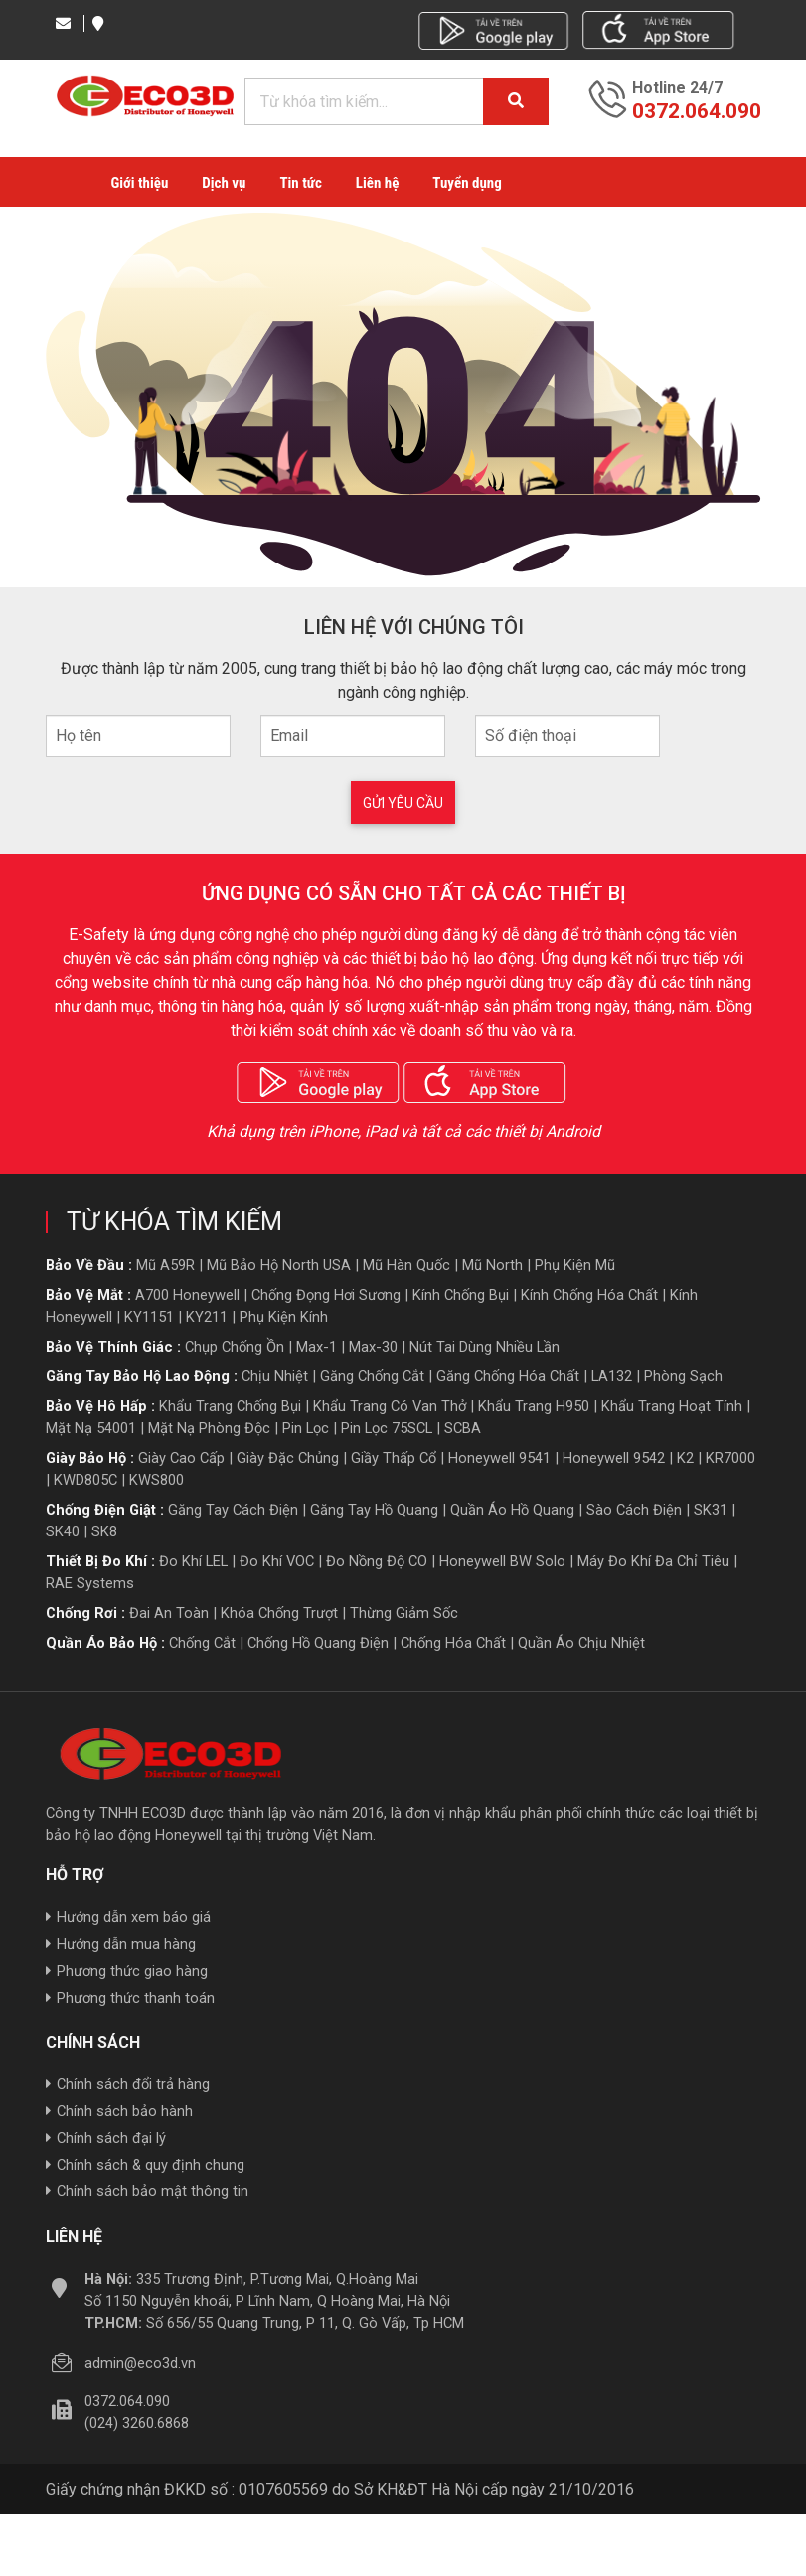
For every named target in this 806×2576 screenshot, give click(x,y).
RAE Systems (90, 1583)
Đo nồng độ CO (376, 1561)
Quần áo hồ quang (512, 1510)
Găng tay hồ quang (374, 1510)
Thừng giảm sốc (404, 1613)
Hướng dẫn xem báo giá (128, 1917)
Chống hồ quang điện (318, 1643)
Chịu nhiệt (275, 1376)
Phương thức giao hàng (127, 1971)
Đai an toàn (169, 1613)
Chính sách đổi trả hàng (128, 2085)
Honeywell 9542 (614, 1458)
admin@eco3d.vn (140, 2364)
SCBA (462, 1428)
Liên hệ (378, 183)
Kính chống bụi (460, 1295)
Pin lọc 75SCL (386, 1428)
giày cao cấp (181, 1458)
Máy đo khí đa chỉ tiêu (653, 1561)
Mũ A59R (165, 1265)
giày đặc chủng (288, 1458)
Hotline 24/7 (677, 88)
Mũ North (492, 1265)
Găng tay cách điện (233, 1510)
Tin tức (300, 183)
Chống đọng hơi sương (326, 1295)
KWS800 (156, 1480)
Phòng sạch (683, 1376)
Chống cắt (202, 1643)
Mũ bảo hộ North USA (279, 1265)
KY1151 (149, 1317)
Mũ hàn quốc (406, 1265)
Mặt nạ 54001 (91, 1428)
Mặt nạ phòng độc (209, 1428)
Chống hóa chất (453, 1643)
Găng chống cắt (372, 1376)
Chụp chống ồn (234, 1347)
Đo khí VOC (277, 1561)
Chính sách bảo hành (119, 2112)
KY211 (207, 1317)
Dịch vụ (223, 183)
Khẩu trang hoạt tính (671, 1406)
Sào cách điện (634, 1510)
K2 (685, 1458)
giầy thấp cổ (393, 1458)
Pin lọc (305, 1428)
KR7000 (730, 1458)
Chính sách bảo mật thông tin (147, 2192)
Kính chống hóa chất (589, 1295)
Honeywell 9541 (499, 1458)
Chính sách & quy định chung (145, 2165)
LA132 (611, 1376)
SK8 (104, 1531)
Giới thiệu (140, 183)
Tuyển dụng (466, 183)
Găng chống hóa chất (507, 1376)
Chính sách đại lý (106, 2139)
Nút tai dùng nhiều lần (484, 1347)
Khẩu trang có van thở (389, 1406)
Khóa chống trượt (279, 1613)
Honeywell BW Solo (502, 1561)
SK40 (63, 1531)
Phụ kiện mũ (575, 1265)
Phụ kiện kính (284, 1317)
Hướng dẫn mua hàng (121, 1944)
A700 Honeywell (187, 1295)
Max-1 (316, 1347)
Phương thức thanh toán (130, 1998)
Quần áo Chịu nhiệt (581, 1643)
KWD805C (85, 1480)
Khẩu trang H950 (533, 1406)
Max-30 (373, 1347)
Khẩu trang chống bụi (230, 1406)
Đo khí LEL (193, 1561)
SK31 (710, 1510)
